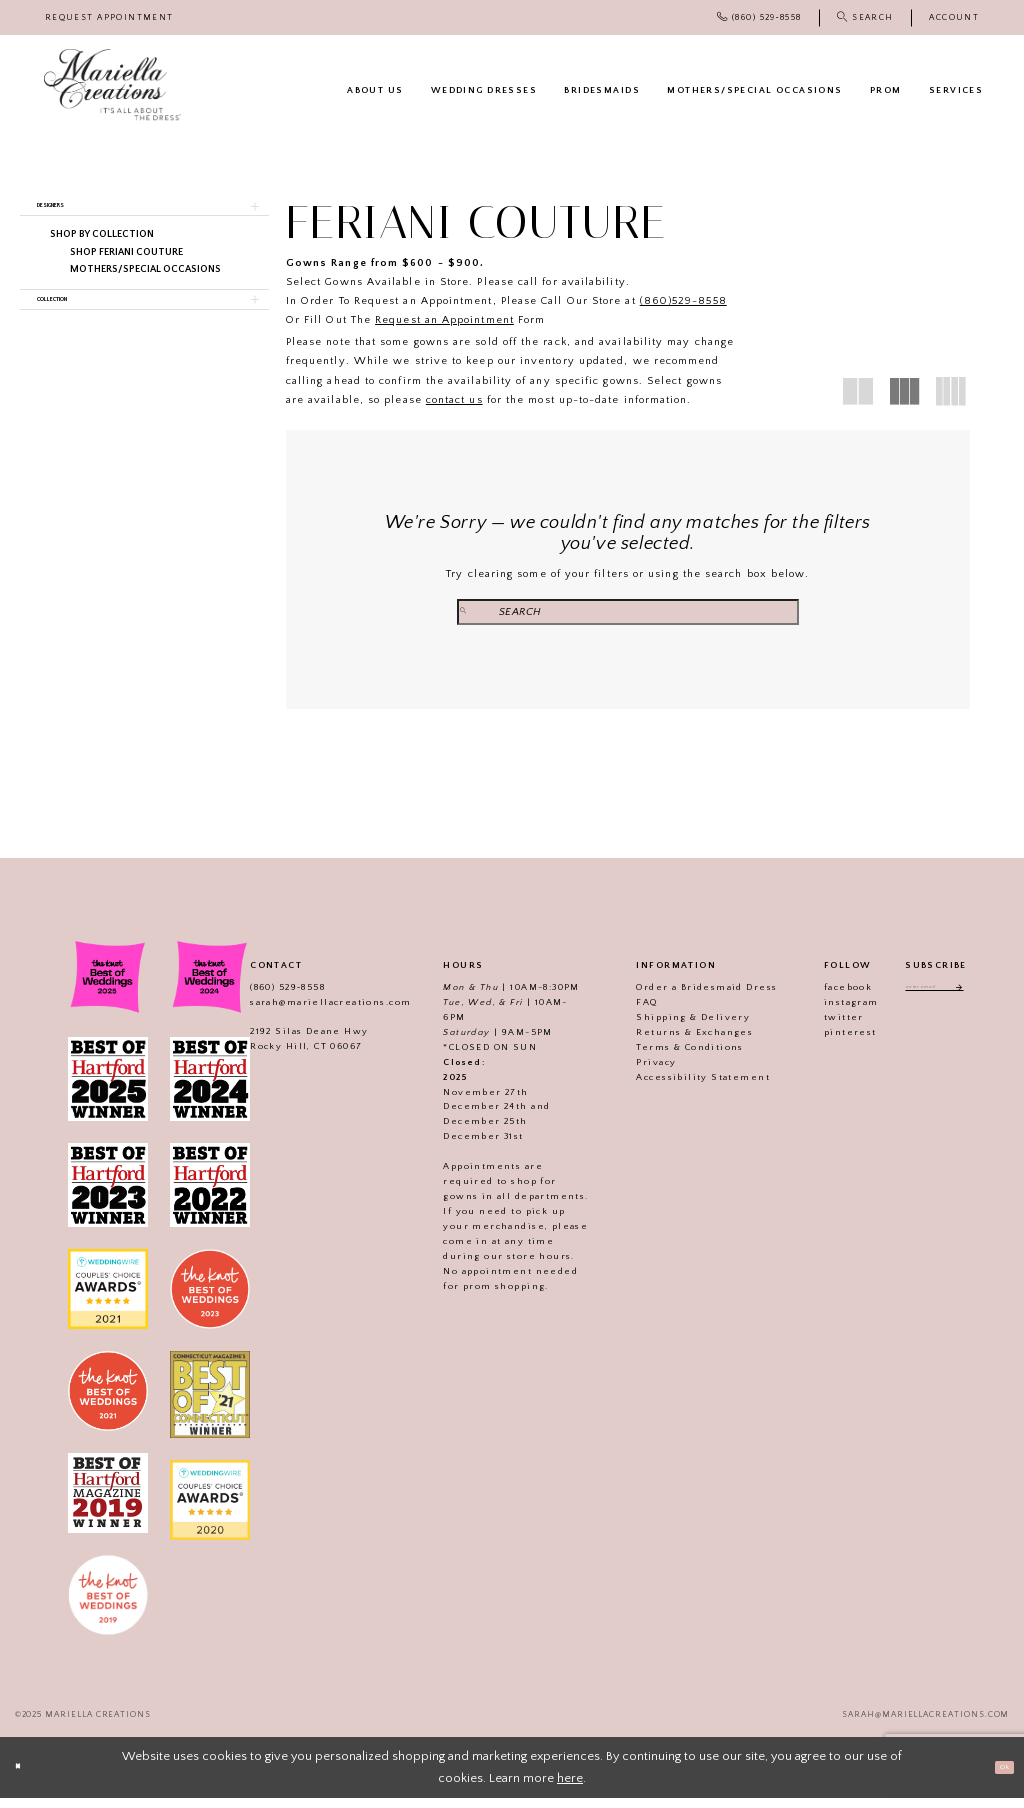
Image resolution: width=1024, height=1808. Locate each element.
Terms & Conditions (668, 1057)
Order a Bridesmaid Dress (685, 997)
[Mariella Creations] (112, 85)
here (570, 1789)
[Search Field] (628, 612)
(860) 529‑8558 (265, 997)
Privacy (635, 1072)
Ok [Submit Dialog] (996, 1777)
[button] (954, 17)
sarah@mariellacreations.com (308, 1012)
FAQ (625, 1012)
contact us (454, 400)
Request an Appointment (444, 320)
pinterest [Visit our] (828, 1042)
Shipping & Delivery (672, 1027)
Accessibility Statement (681, 1087)
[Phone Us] (759, 17)
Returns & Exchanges (673, 1042)
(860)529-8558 (683, 301)
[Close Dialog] (25, 1777)
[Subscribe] (976, 1000)
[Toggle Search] (865, 17)
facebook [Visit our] (826, 997)
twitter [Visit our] (822, 1027)
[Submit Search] (538, 612)
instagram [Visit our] (829, 1012)
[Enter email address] (935, 1000)
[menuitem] (109, 17)
